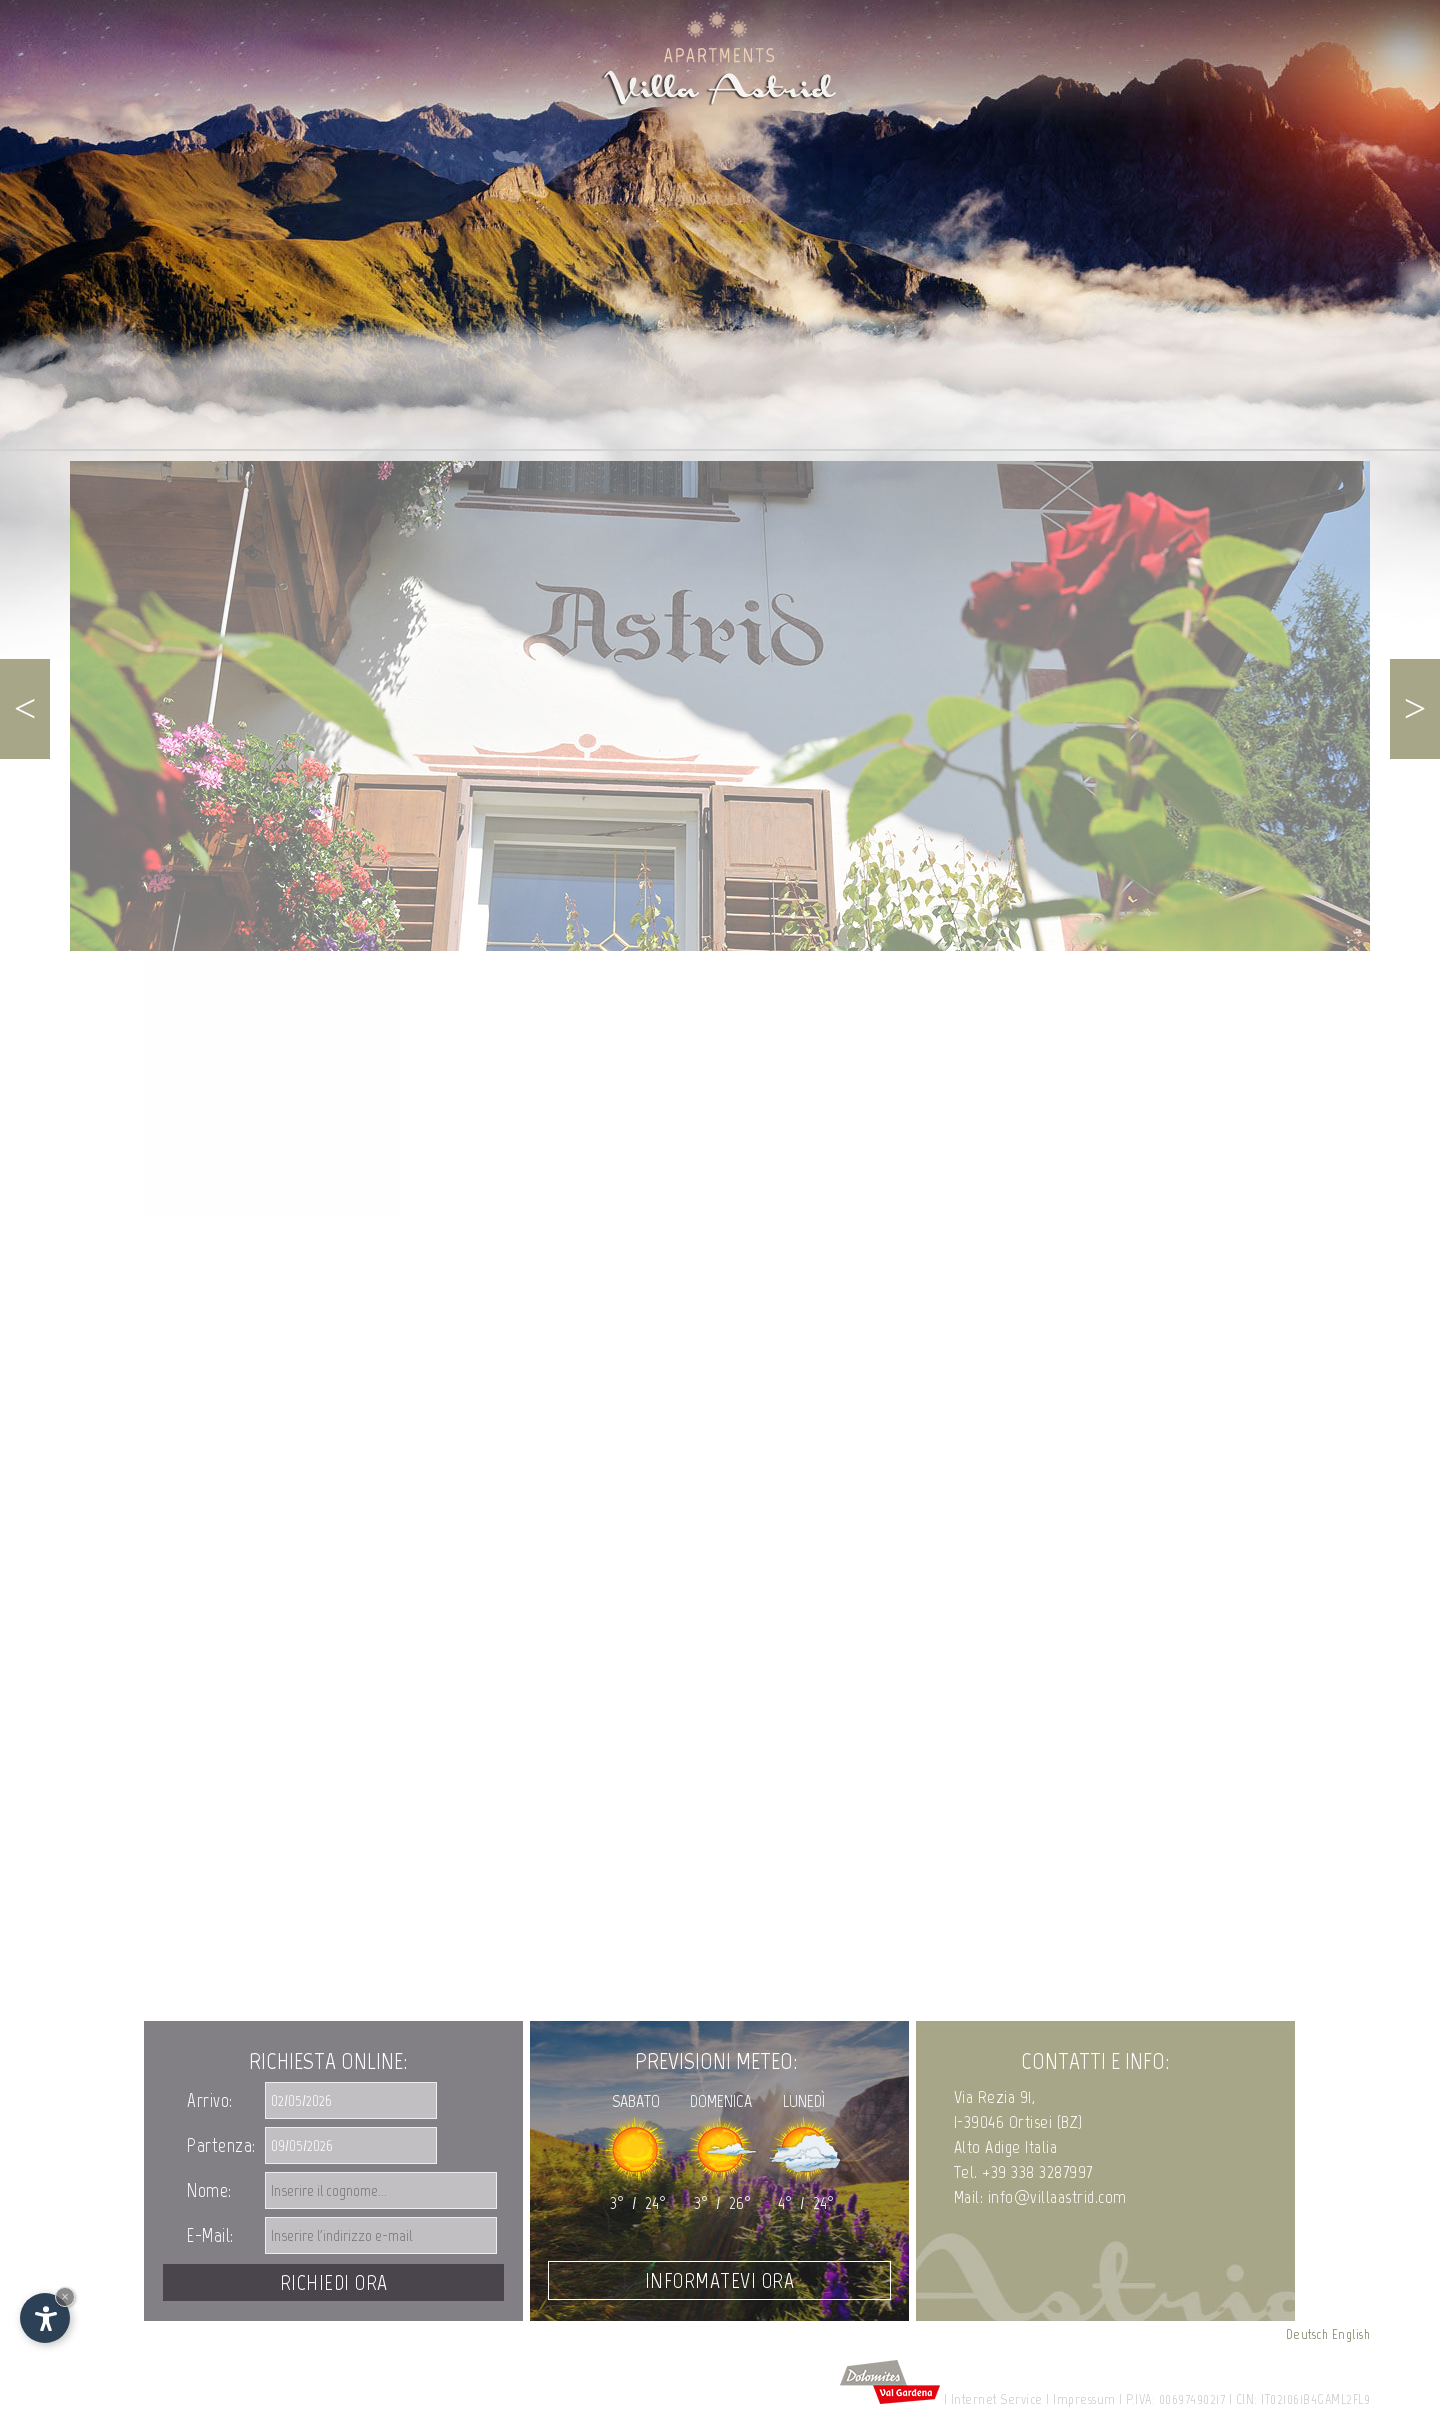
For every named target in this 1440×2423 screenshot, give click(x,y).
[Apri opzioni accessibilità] (45, 2318)
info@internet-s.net (357, 1339)
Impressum (1084, 2399)
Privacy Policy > (302, 1807)
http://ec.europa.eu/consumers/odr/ (359, 1554)
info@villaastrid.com (358, 1187)
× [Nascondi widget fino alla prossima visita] (65, 2296)
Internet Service (997, 2399)
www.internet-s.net (513, 1339)
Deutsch (1307, 2334)
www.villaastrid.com (516, 1187)
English (1351, 2334)
